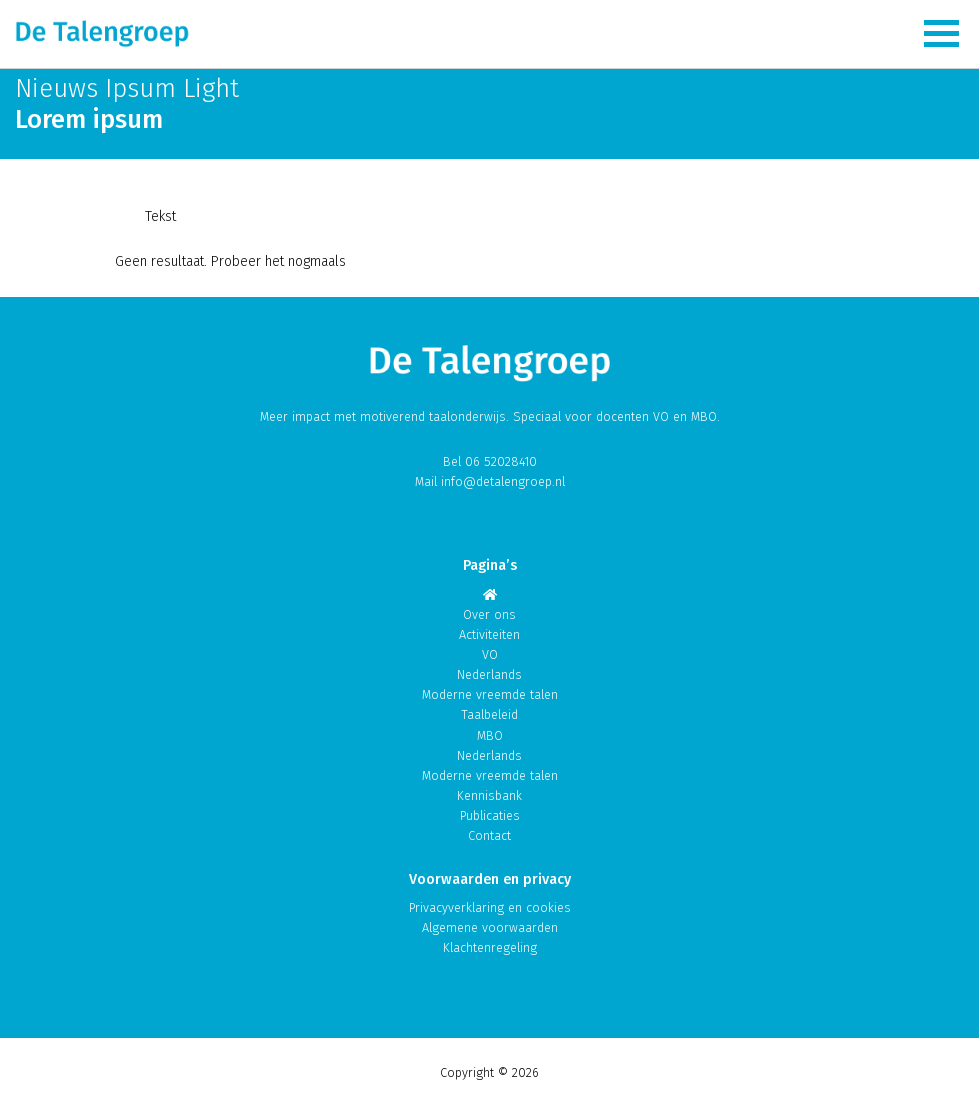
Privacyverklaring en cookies (490, 907)
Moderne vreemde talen (490, 694)
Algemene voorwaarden (490, 927)
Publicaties (490, 815)
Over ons (489, 614)
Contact (489, 835)
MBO (490, 735)
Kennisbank (489, 795)
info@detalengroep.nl (503, 481)
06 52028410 (501, 461)
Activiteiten (489, 634)
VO (490, 654)
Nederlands (489, 674)
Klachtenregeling (490, 947)
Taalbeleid (489, 714)
